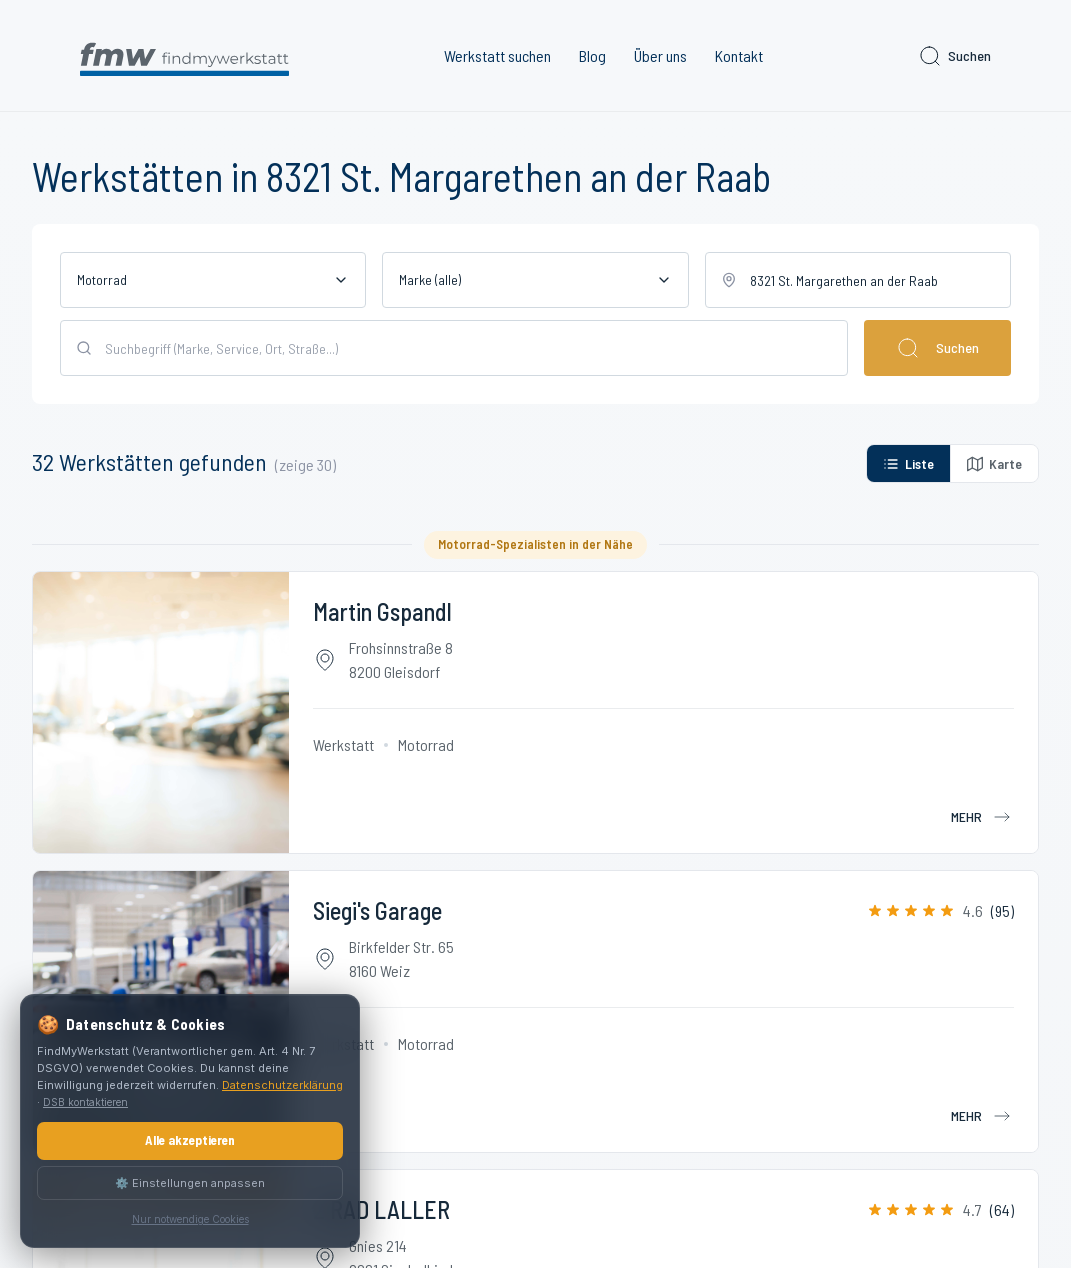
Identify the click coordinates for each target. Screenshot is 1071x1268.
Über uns (660, 55)
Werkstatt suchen (497, 55)
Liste (908, 463)
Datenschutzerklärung (282, 1085)
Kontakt (739, 55)
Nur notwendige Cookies (190, 1219)
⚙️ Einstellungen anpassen (190, 1183)
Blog (592, 55)
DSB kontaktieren (85, 1102)
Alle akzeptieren (190, 1140)
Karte (994, 463)
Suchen (954, 56)
